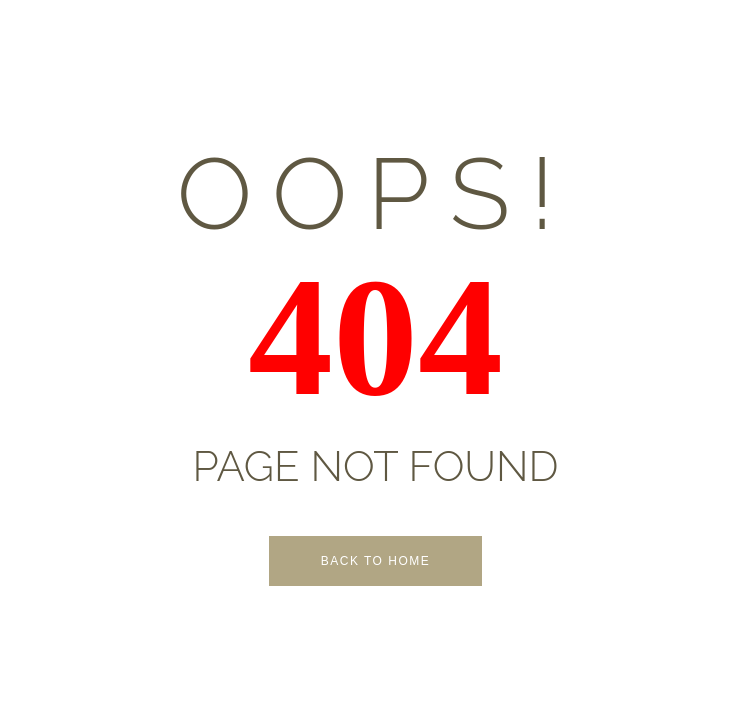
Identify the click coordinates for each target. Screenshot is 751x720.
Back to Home (376, 561)
